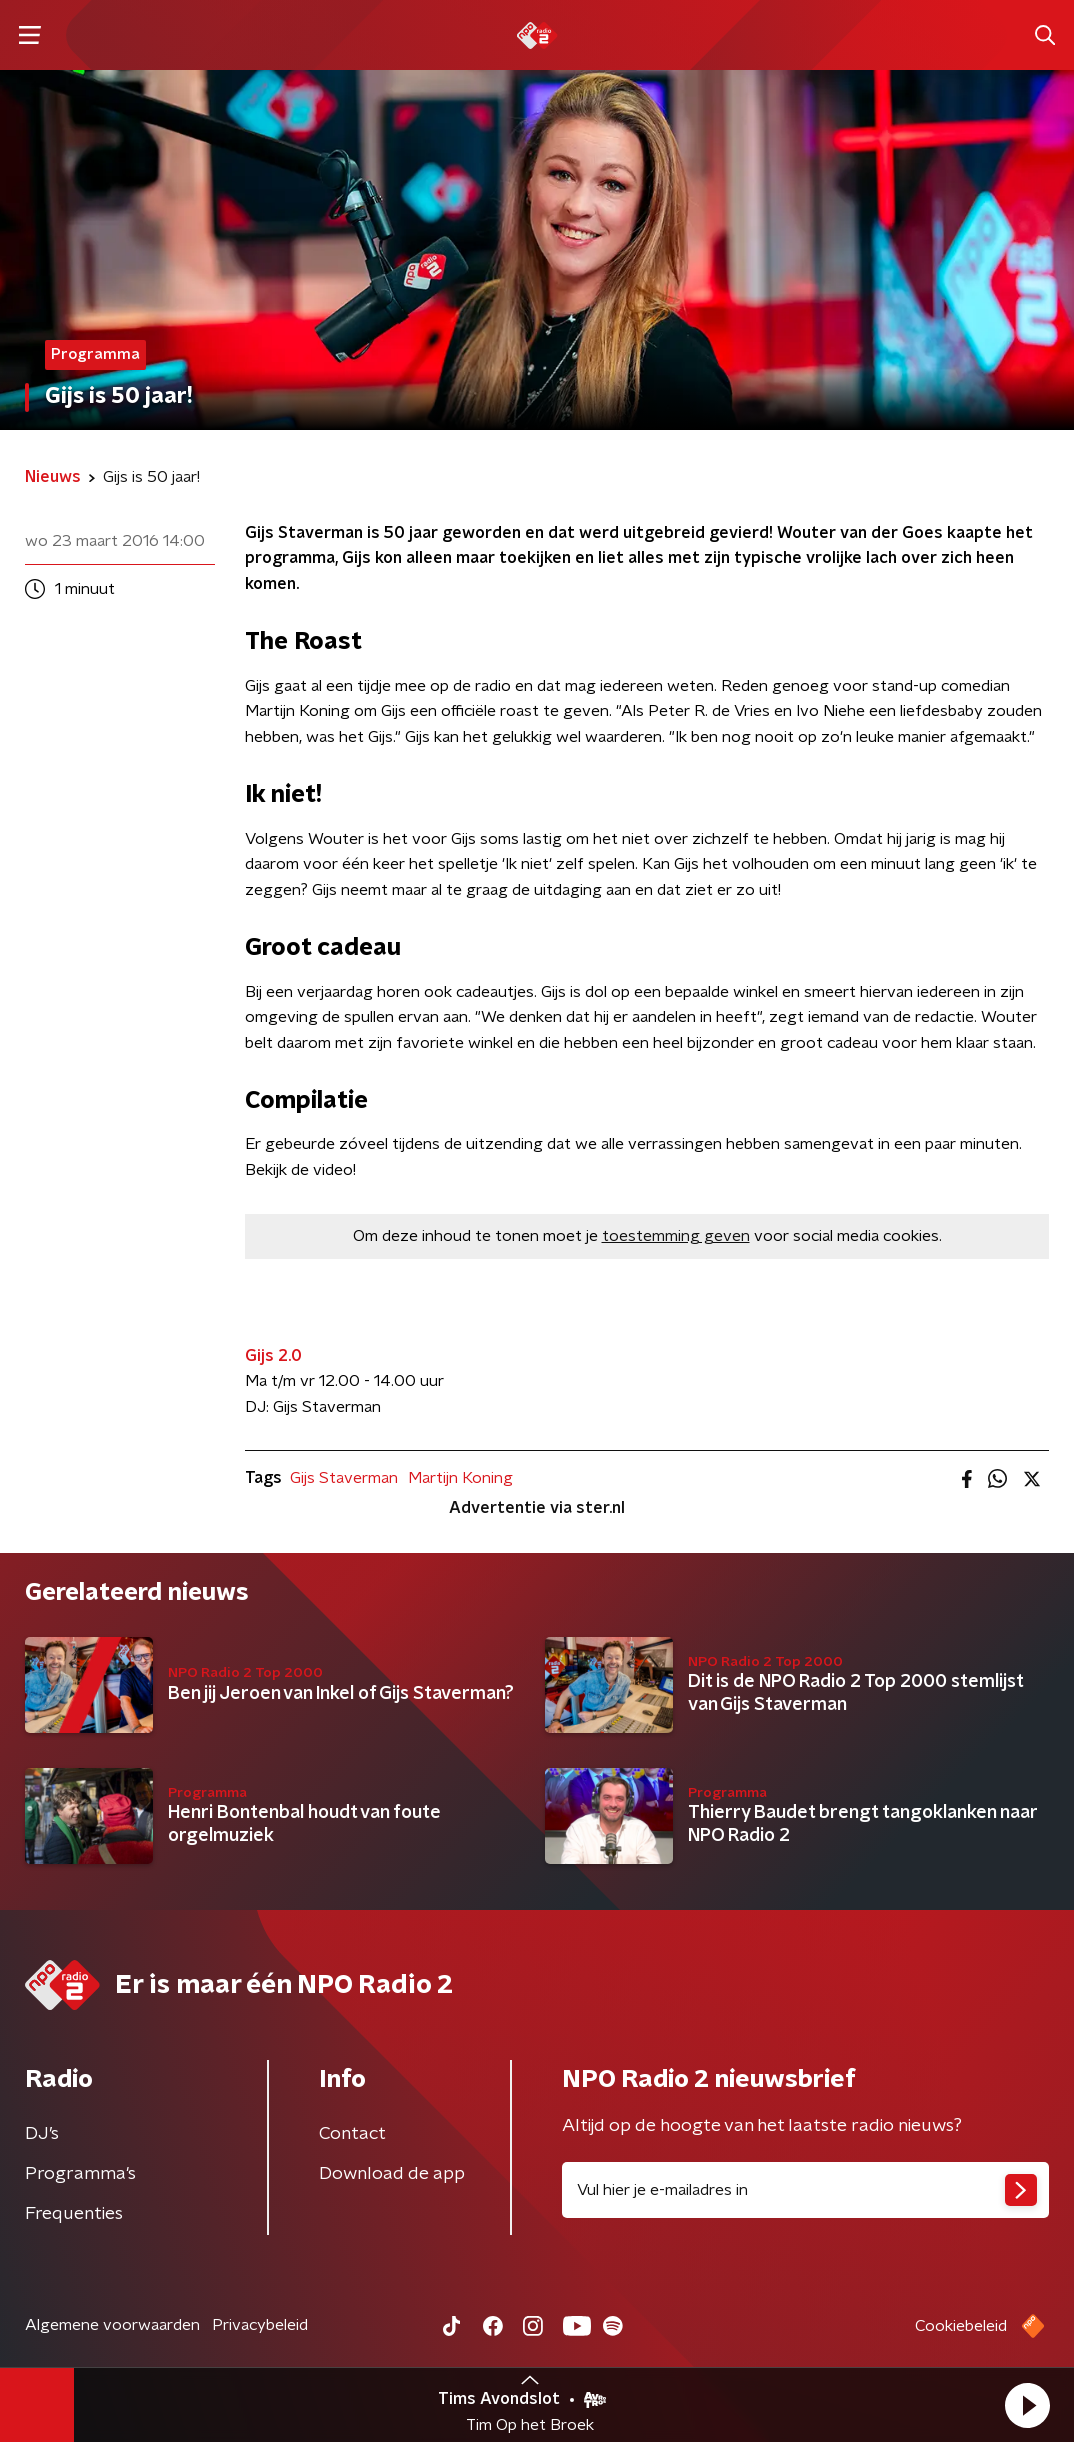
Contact (352, 2134)
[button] (1027, 2405)
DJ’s (42, 2134)
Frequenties (74, 2214)
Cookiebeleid (961, 2326)
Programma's (80, 2174)
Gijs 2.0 (273, 1356)
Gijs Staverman (344, 1478)
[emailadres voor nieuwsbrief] (805, 2190)
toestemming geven (676, 1236)
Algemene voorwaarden (112, 2325)
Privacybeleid (260, 2325)
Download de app (392, 2174)
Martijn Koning (460, 1478)
